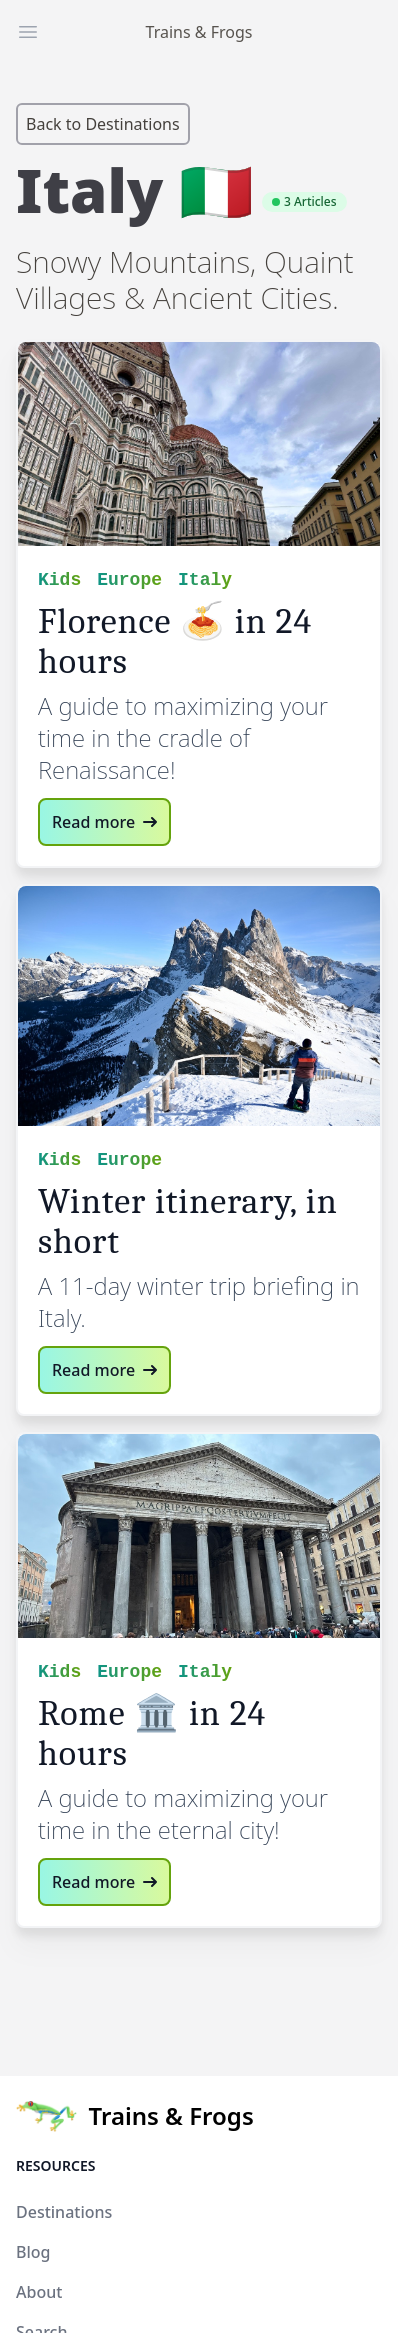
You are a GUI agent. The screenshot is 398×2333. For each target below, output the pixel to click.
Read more (104, 822)
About (39, 2292)
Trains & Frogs (199, 32)
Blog (33, 2252)
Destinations (64, 2212)
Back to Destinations (103, 124)
